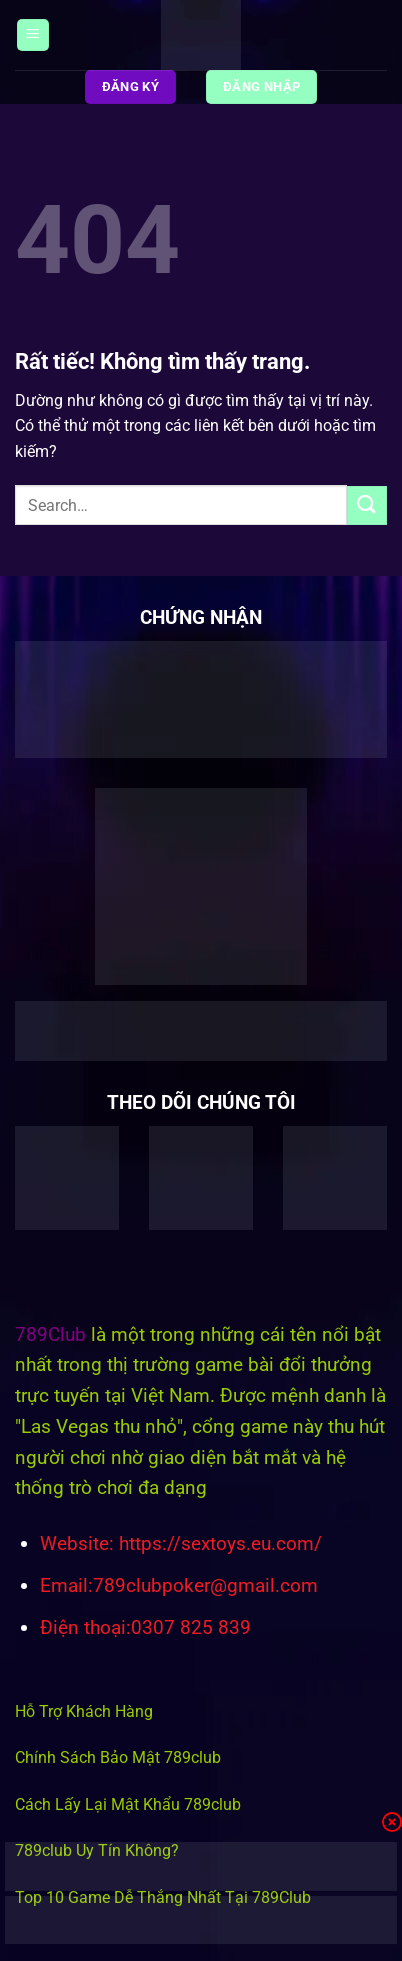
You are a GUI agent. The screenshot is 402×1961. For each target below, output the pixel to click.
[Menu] (33, 35)
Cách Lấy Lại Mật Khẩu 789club (128, 1804)
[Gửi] (367, 505)
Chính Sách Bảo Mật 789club (118, 1757)
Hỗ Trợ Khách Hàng (84, 1711)
